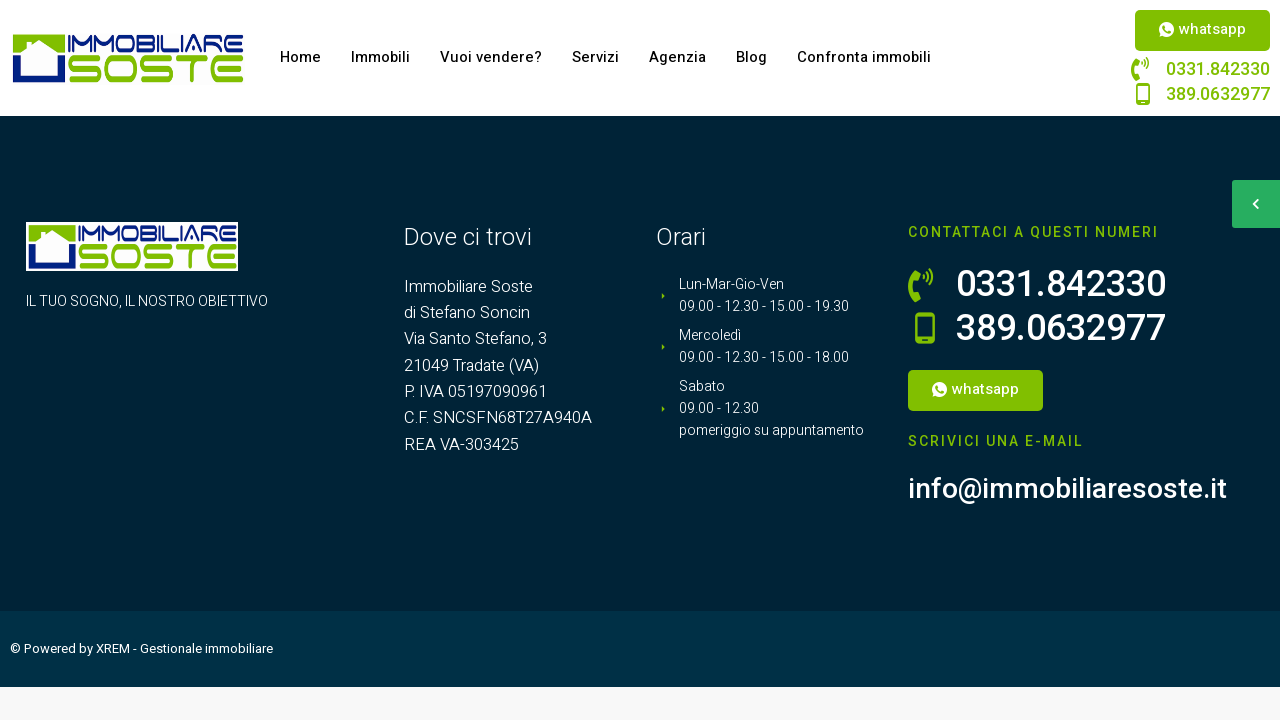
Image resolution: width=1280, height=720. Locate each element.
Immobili (382, 58)
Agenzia (679, 58)
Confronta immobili (866, 58)
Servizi (597, 58)
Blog (753, 58)
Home (301, 58)
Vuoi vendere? (493, 58)
